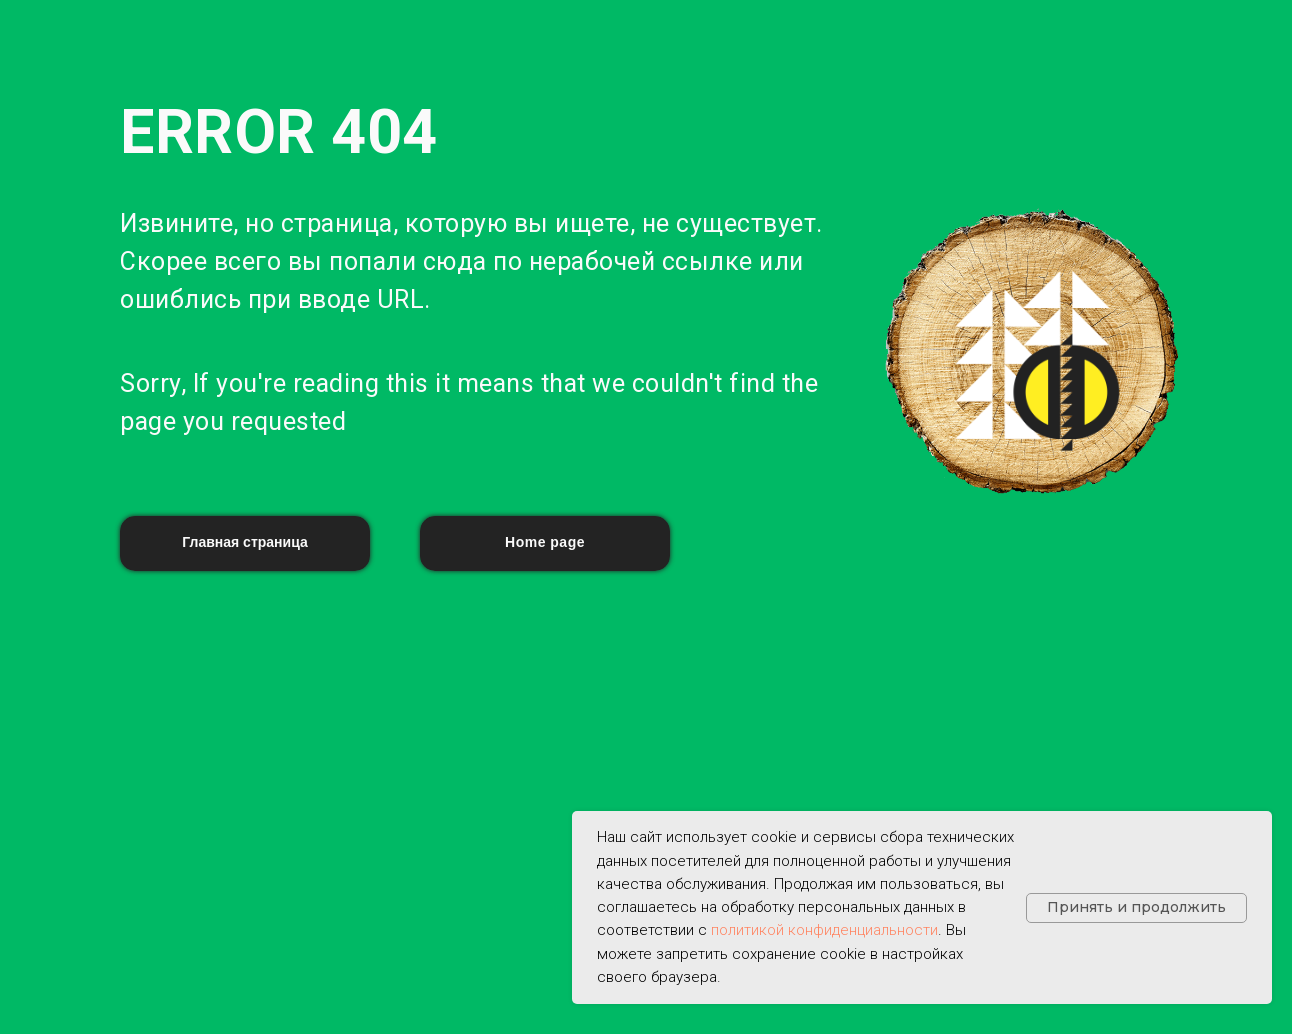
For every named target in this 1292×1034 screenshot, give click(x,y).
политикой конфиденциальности (824, 930)
